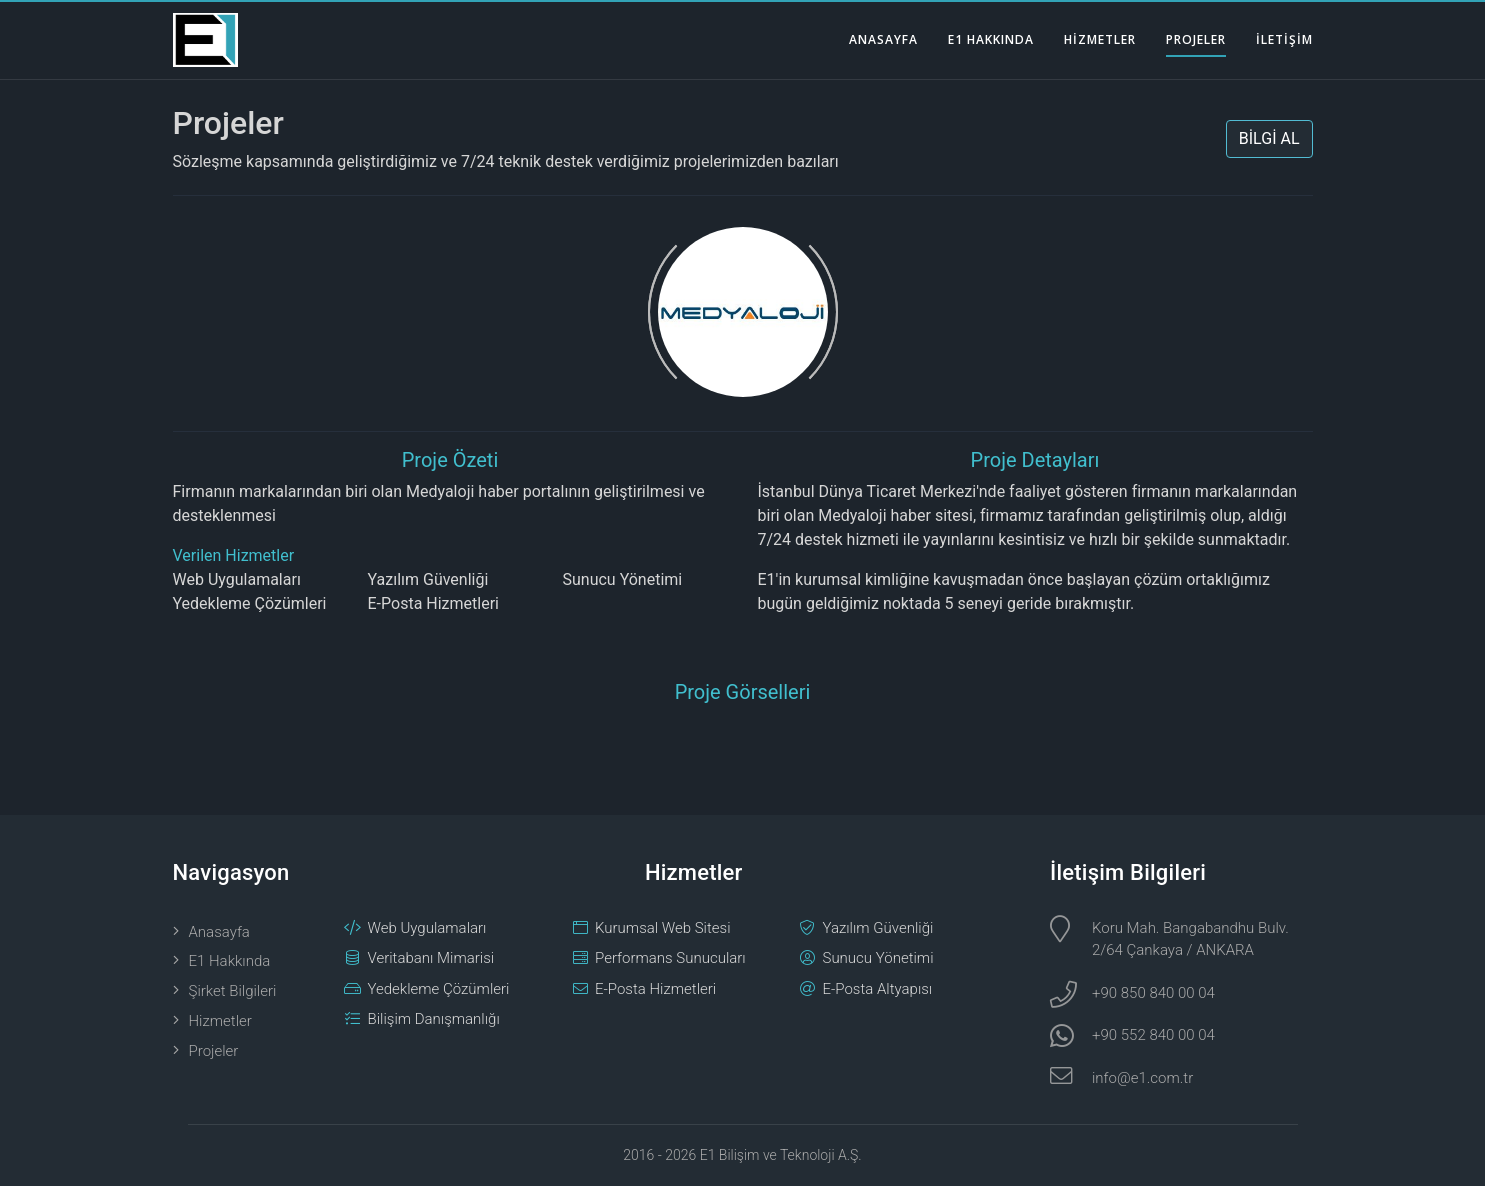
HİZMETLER (1100, 39)
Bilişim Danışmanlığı (434, 1019)
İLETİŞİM (1284, 39)
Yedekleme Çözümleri (250, 603)
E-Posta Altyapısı (878, 989)
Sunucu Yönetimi (623, 579)
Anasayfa (219, 932)
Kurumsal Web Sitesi (663, 928)
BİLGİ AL (1269, 138)
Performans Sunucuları (670, 958)
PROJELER (1196, 39)
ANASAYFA (883, 39)
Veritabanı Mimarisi (431, 958)
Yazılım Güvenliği (428, 579)
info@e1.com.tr (1142, 1078)
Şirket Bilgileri (233, 991)
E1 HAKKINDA (991, 39)
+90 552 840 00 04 (1153, 1035)
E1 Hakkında (230, 961)
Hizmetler (220, 1021)
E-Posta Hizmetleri (433, 603)
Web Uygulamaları (237, 579)
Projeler (228, 123)
